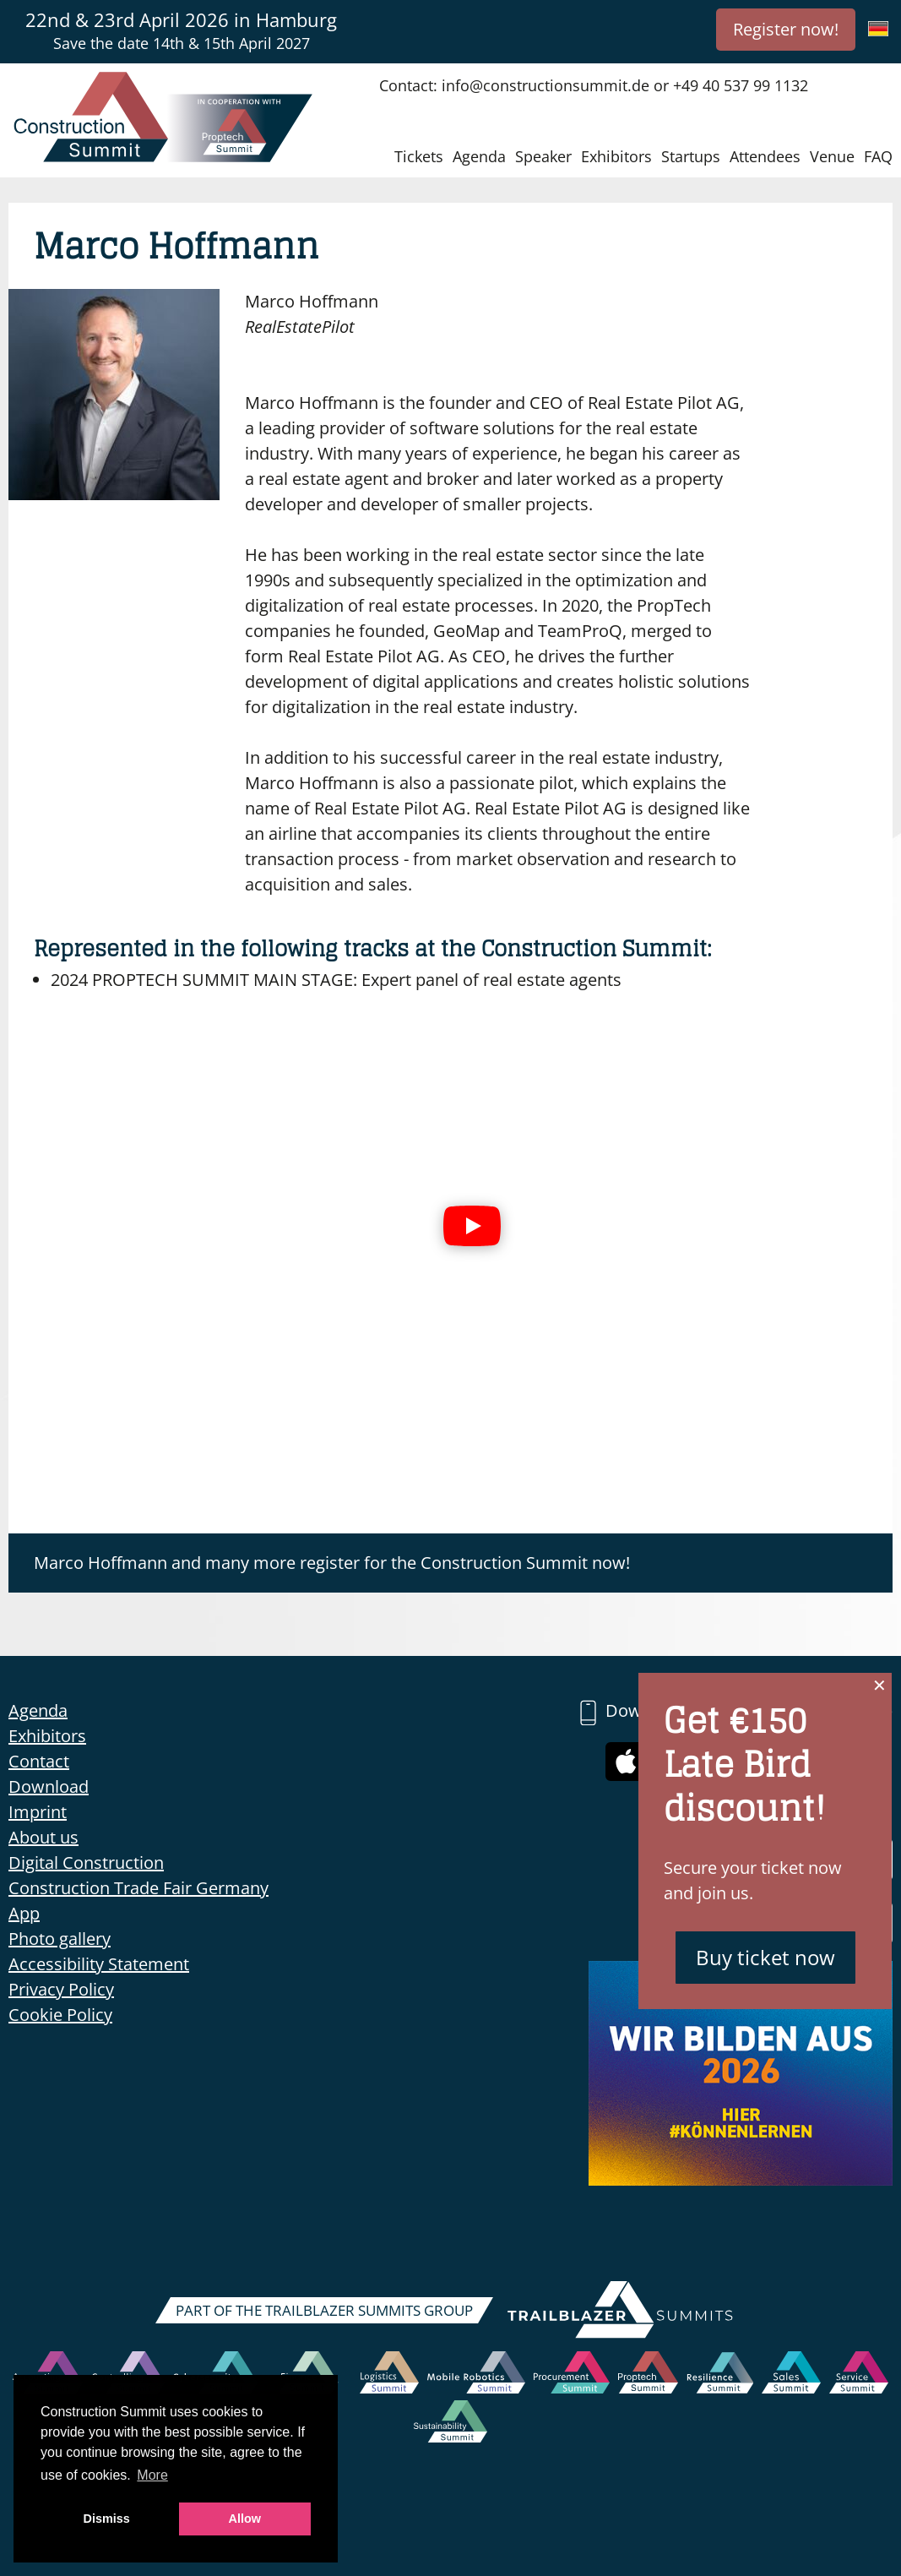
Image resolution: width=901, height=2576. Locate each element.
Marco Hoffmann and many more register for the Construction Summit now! (332, 1562)
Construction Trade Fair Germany (138, 1887)
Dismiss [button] (107, 2518)
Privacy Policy (61, 1989)
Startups (690, 156)
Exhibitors (616, 156)
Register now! (786, 29)
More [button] (152, 2475)
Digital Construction (86, 1862)
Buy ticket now (765, 1957)
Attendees (765, 156)
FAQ (878, 156)
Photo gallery (59, 1938)
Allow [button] (245, 2518)
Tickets (418, 156)
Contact (38, 1761)
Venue (832, 156)
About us (43, 1837)
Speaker (543, 156)
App (24, 1913)
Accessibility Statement (98, 1963)
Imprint (37, 1811)
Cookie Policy (60, 2014)
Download (48, 1786)
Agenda (479, 156)
